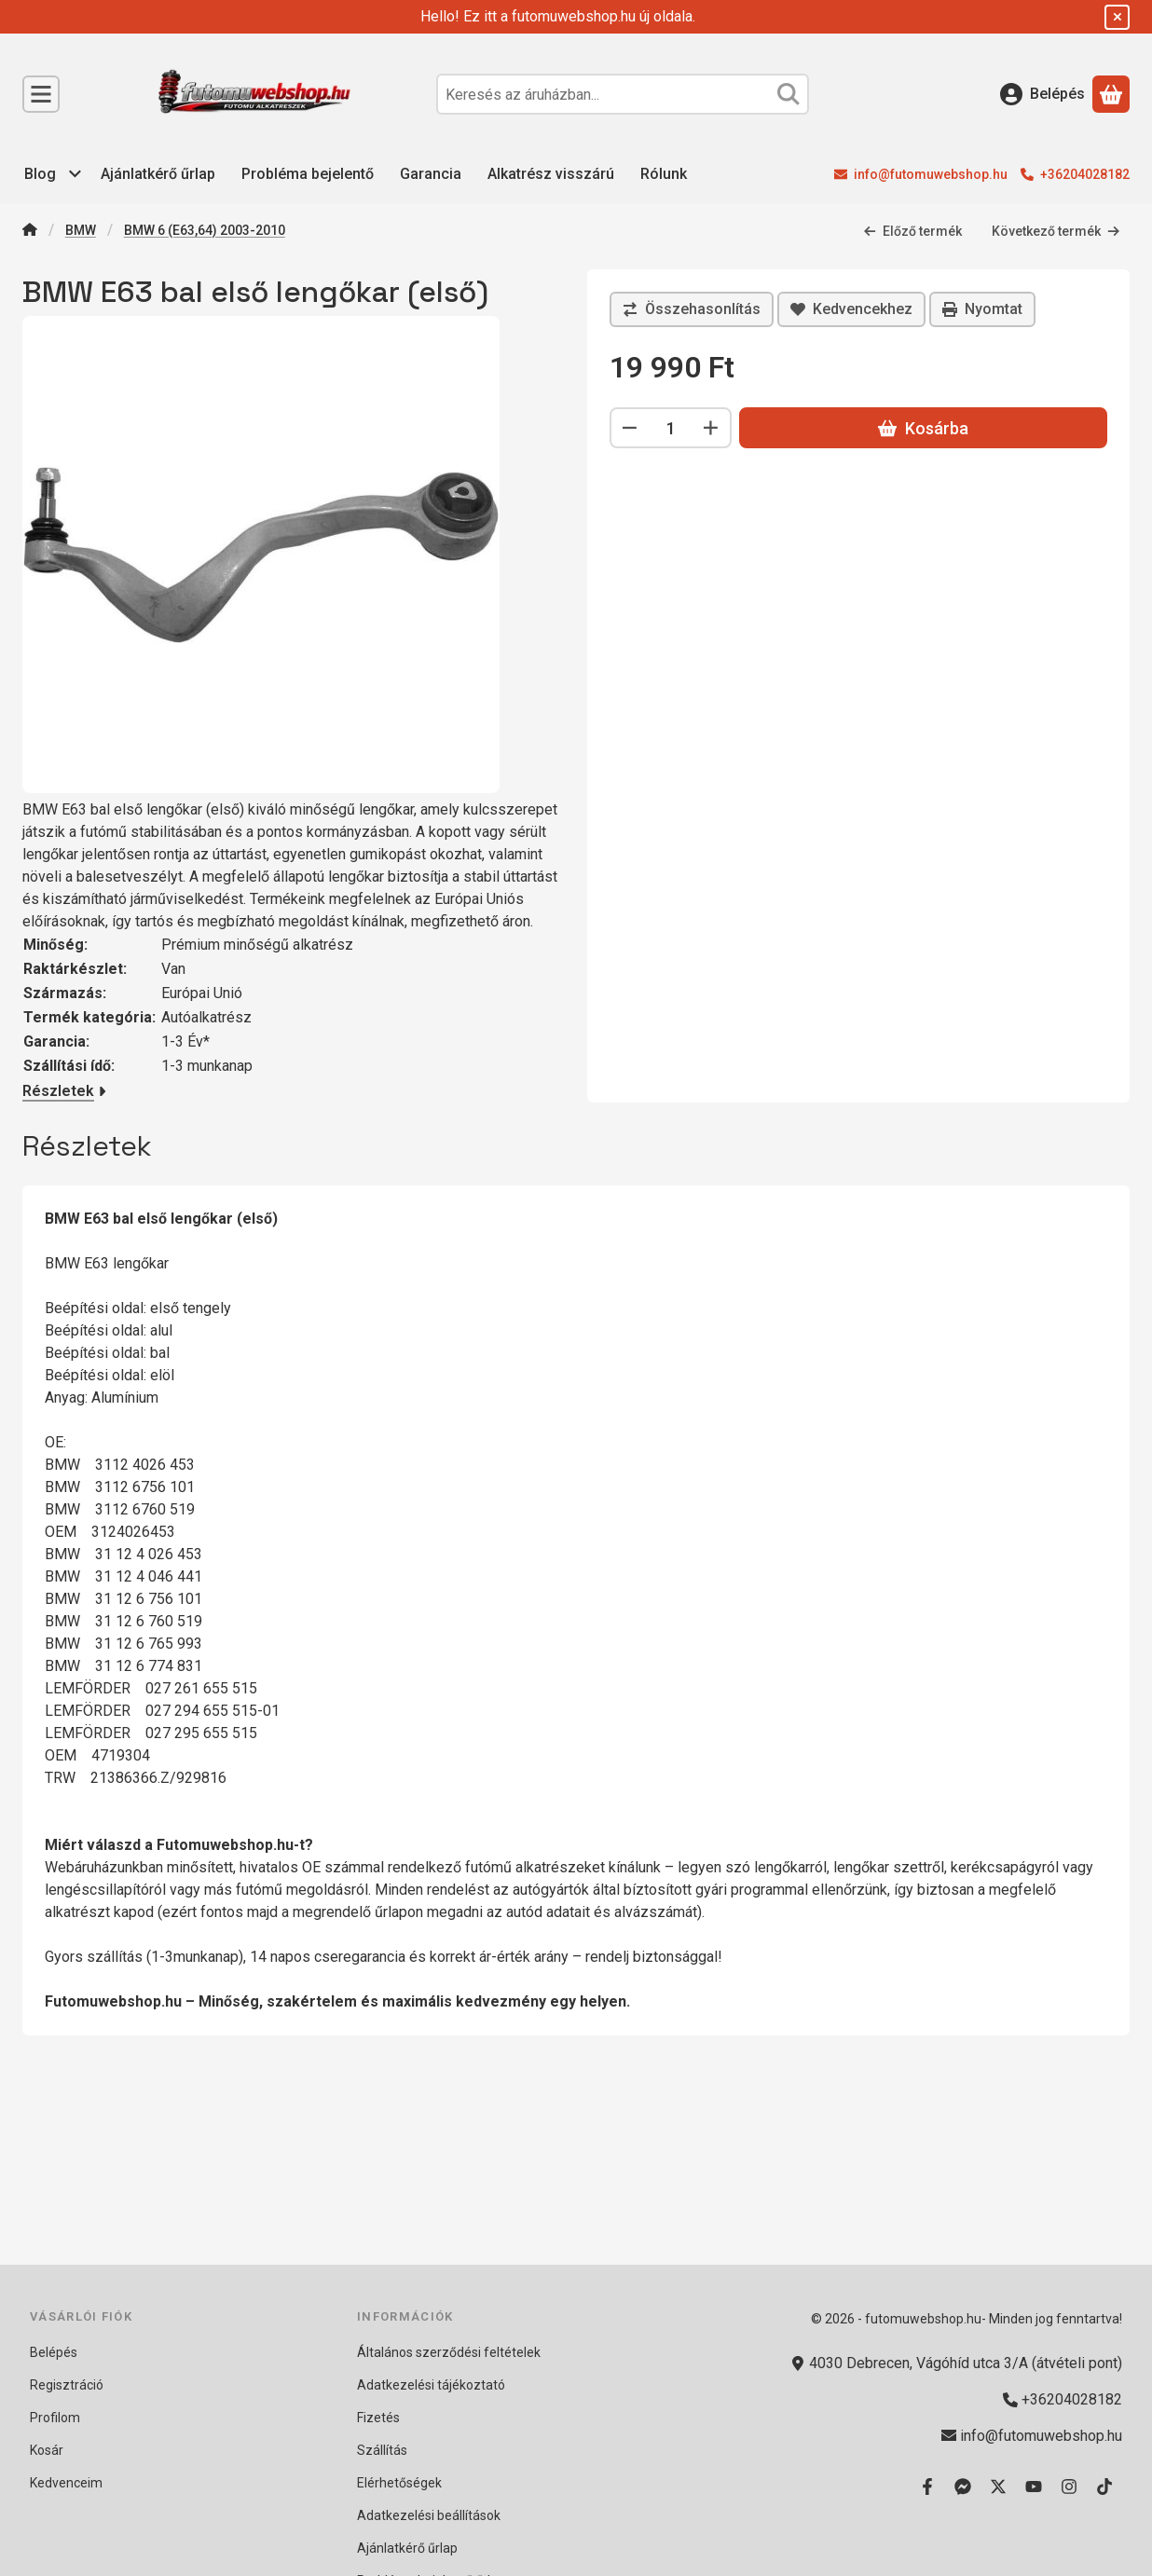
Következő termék (1056, 230)
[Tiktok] (1104, 2486)
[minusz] (630, 428)
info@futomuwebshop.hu (931, 174)
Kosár (46, 2450)
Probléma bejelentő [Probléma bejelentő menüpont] (307, 174)
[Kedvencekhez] (851, 309)
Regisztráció (66, 2384)
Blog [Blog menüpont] (40, 174)
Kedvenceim (66, 2482)
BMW (80, 230)
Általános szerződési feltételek (449, 2352)
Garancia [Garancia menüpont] (430, 174)
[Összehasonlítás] (692, 309)
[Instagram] (1069, 2486)
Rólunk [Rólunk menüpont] (663, 174)
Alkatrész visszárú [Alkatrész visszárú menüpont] (550, 174)
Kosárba (923, 428)
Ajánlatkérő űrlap (407, 2548)
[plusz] (711, 428)
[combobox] (622, 94)
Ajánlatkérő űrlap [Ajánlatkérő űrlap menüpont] (158, 174)
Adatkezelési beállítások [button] (429, 2515)
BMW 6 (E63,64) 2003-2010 (204, 230)
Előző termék (912, 230)
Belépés (53, 2352)
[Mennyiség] (670, 428)
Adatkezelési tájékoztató (431, 2384)
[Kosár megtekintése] (1111, 94)
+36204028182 (1085, 174)
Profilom (55, 2417)
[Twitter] (998, 2486)
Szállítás (382, 2450)
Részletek (64, 1091)
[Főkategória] (29, 231)
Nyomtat (982, 309)
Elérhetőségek (399, 2482)
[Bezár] (1117, 17)
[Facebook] (927, 2486)
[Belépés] (1042, 94)
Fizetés (378, 2417)
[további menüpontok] (75, 174)
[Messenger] (963, 2486)
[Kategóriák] (41, 94)
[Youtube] (1033, 2486)
